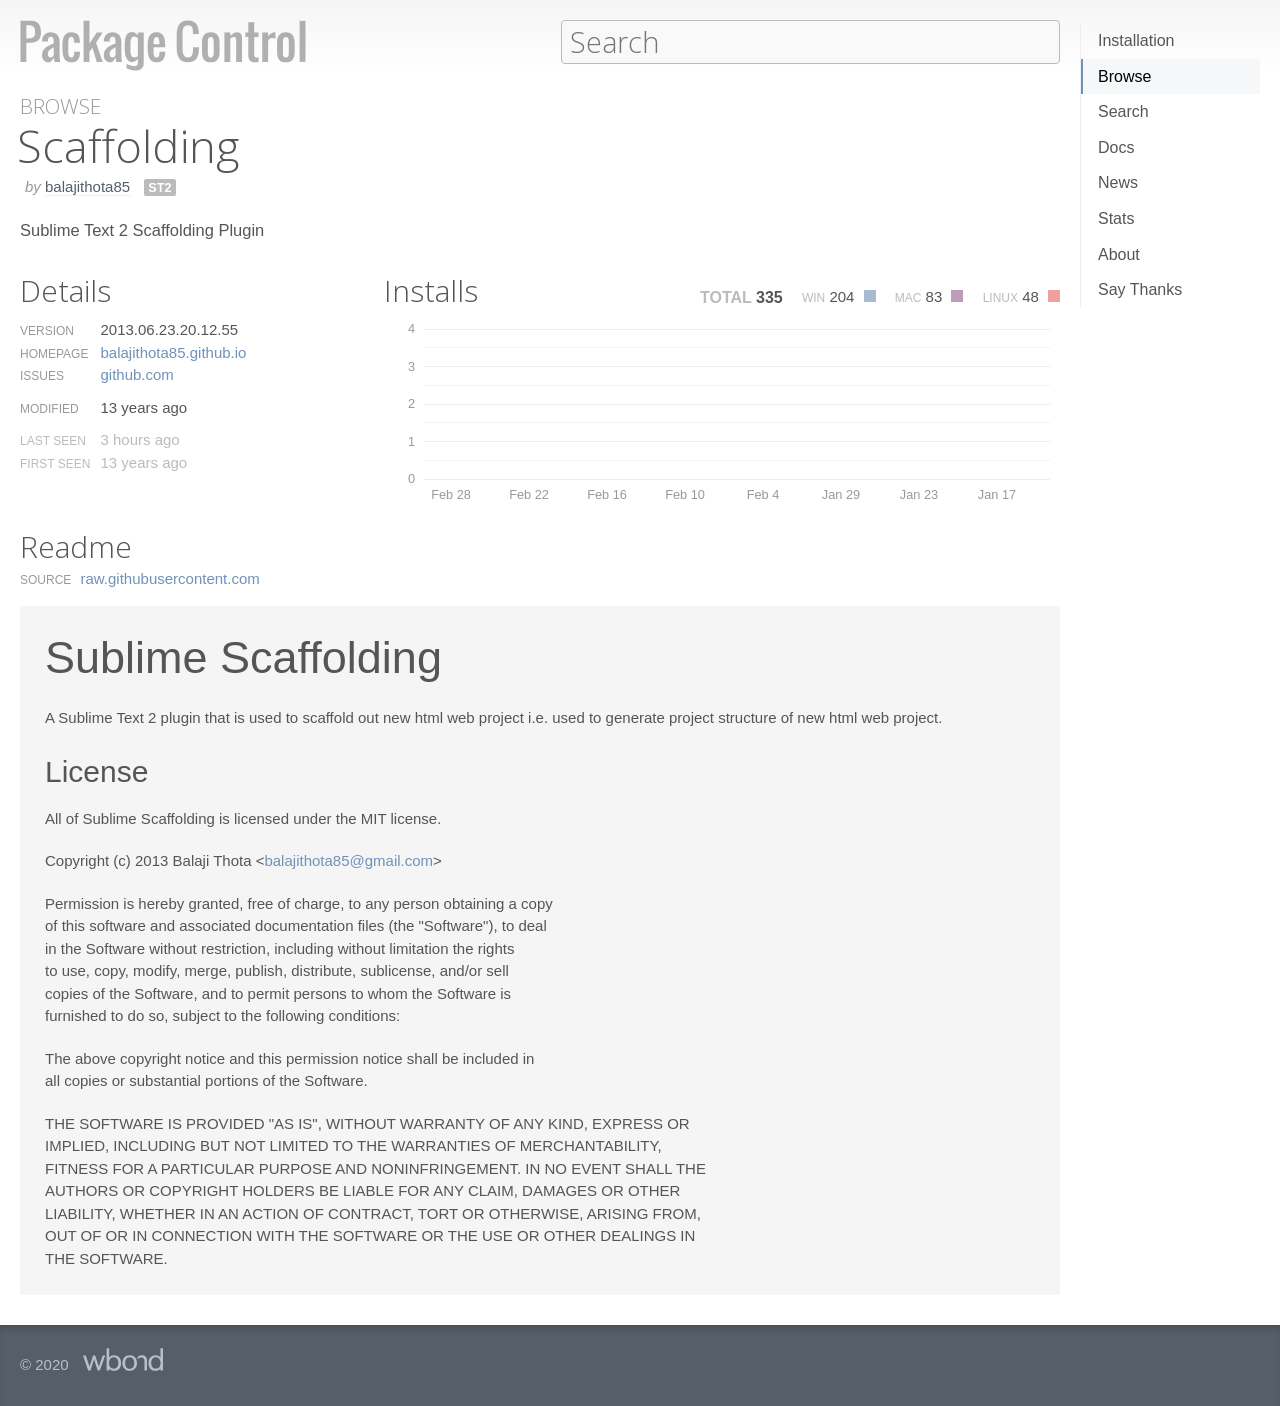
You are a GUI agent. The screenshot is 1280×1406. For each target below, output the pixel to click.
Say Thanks (1140, 289)
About (1119, 254)
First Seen (55, 463)
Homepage (54, 353)
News (1118, 182)
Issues (42, 375)
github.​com (136, 373)
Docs (1116, 147)
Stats (1116, 218)
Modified (49, 408)
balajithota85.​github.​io (173, 351)
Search (1123, 111)
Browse (1124, 76)
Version (47, 330)
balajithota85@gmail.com (348, 859)
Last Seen (53, 440)
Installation (1136, 40)
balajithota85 (87, 185)
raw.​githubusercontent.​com (170, 577)
